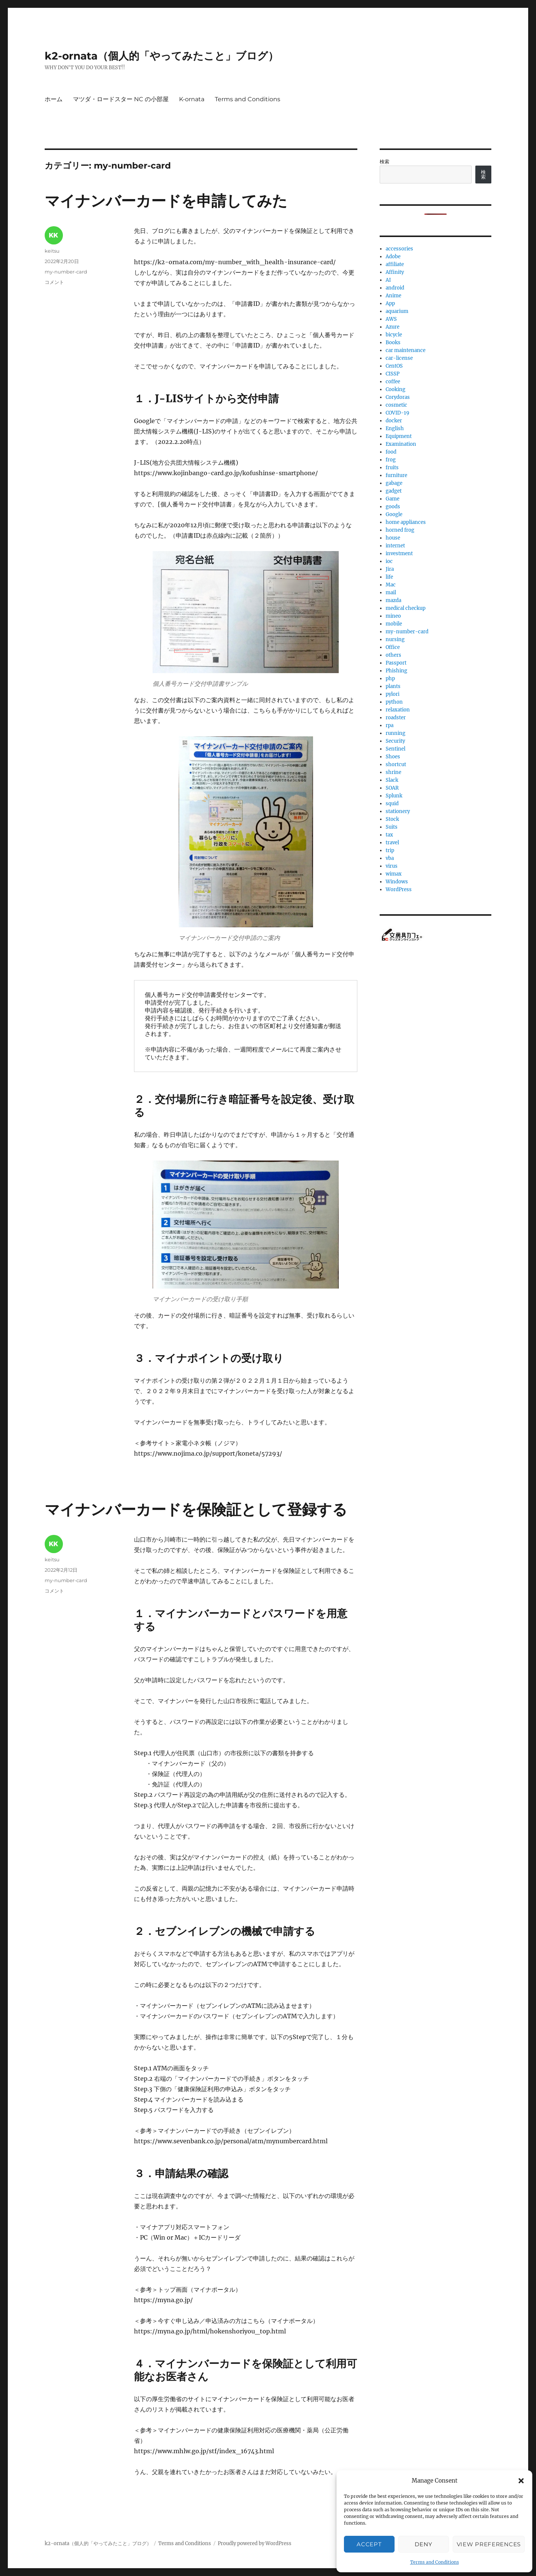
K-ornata (191, 99)
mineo (393, 616)
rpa (389, 725)
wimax (394, 874)
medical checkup (405, 608)
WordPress (399, 889)
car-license (399, 358)
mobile (394, 624)
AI (388, 280)
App (390, 303)
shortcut (396, 764)
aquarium (397, 311)
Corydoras (398, 397)
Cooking (395, 389)
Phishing (396, 671)
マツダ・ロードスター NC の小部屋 (121, 99)
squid (392, 803)
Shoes (393, 756)
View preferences (489, 2544)
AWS (391, 319)
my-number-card (66, 272)
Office (393, 647)
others (393, 655)
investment (399, 553)
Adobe (393, 256)
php (390, 678)
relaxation (398, 710)
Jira (390, 569)
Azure (392, 327)
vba (390, 858)
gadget (394, 491)
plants (393, 686)
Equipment (399, 436)
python (394, 702)
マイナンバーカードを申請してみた (166, 201)
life (389, 577)
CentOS (394, 366)
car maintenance (405, 350)
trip (390, 850)
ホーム (54, 99)
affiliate (395, 264)
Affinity (395, 272)
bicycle (394, 335)
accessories (399, 249)
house (393, 538)
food (391, 452)
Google (394, 514)
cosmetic (396, 405)
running (395, 733)
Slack (392, 780)
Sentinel (395, 749)
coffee (393, 381)
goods (393, 506)
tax (389, 835)
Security (395, 741)
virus (392, 866)
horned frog (400, 530)
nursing (395, 639)
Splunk (394, 796)
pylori (392, 694)
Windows (397, 882)
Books (393, 342)
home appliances (406, 522)
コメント (54, 282)
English (395, 428)
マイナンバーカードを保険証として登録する (196, 1509)
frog (391, 460)
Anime (393, 295)
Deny (423, 2544)
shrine (393, 772)
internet (395, 546)
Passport (396, 663)
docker (394, 420)
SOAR (392, 788)
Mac (391, 585)
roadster (396, 717)
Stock (392, 819)
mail (391, 592)
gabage (394, 483)
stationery (398, 811)
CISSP (392, 374)
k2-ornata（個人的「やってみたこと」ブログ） (161, 55)
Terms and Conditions (434, 2562)
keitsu (52, 251)
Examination (401, 444)
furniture (396, 475)
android (395, 288)
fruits (392, 467)
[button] (521, 2480)
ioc (389, 561)
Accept (369, 2544)
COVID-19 (397, 413)
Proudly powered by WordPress (254, 2543)
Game (392, 499)
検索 (384, 162)
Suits (392, 827)
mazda (393, 600)
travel (392, 842)
